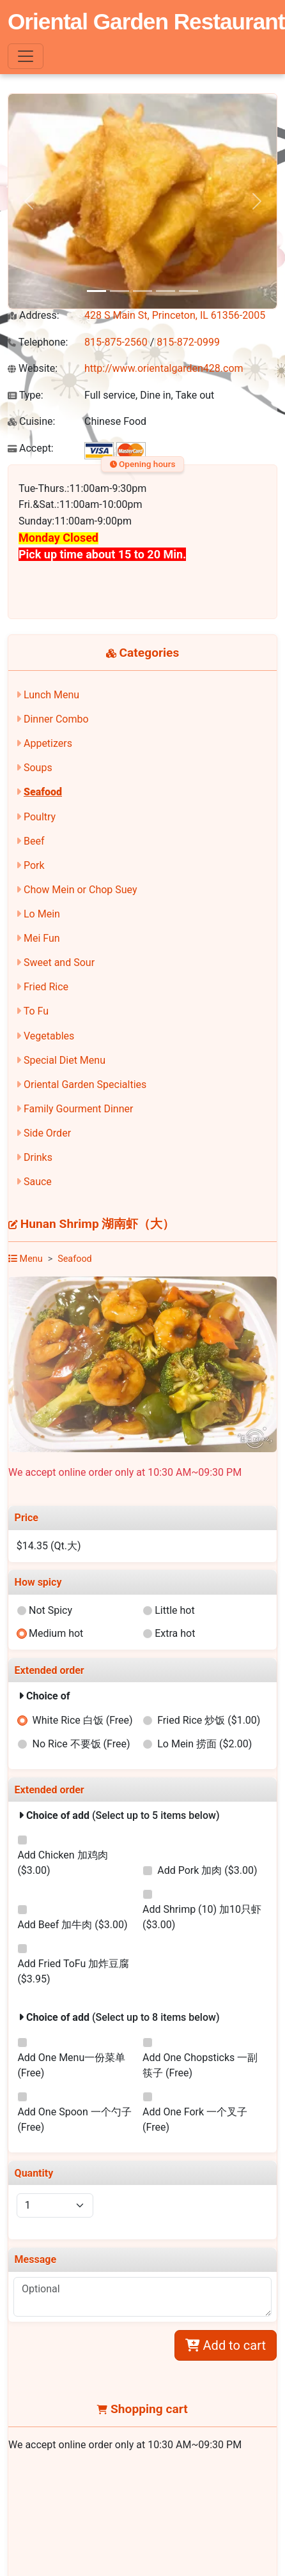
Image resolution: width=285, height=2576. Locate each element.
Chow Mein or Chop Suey (80, 890)
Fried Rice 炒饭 (208, 1720)
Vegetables (49, 1036)
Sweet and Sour (59, 962)
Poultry (40, 817)
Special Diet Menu (64, 1060)
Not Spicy (50, 1610)
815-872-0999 (188, 342)
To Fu (36, 1011)
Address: (33, 315)
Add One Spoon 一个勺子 (74, 2119)
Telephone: (38, 342)
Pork (34, 865)
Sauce (38, 1182)
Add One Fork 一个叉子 (194, 2119)
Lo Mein (42, 914)
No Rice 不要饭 (81, 1744)
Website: (33, 368)
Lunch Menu (51, 695)
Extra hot (175, 1633)
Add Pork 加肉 (207, 1870)
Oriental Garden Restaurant (146, 21)
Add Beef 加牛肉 (72, 1925)
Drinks (38, 1157)
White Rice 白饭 (83, 1720)
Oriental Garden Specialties (85, 1084)
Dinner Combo (56, 719)
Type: (25, 395)
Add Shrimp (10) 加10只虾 (201, 1917)
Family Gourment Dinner (78, 1109)
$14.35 (49, 1546)
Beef (34, 841)
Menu (25, 1259)
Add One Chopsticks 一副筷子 (200, 2065)
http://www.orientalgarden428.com (163, 368)
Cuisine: (31, 421)
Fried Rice (46, 987)
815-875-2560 (116, 342)
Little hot (175, 1610)
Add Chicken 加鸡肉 (62, 1862)
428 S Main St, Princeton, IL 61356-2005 (174, 315)
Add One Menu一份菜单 (71, 2065)
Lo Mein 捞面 (204, 1744)
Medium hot (56, 1633)
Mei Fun (42, 938)
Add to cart (225, 2345)
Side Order (47, 1133)
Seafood (43, 792)
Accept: (31, 448)
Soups (38, 768)
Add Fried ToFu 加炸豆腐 (73, 1971)
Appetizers (48, 743)
